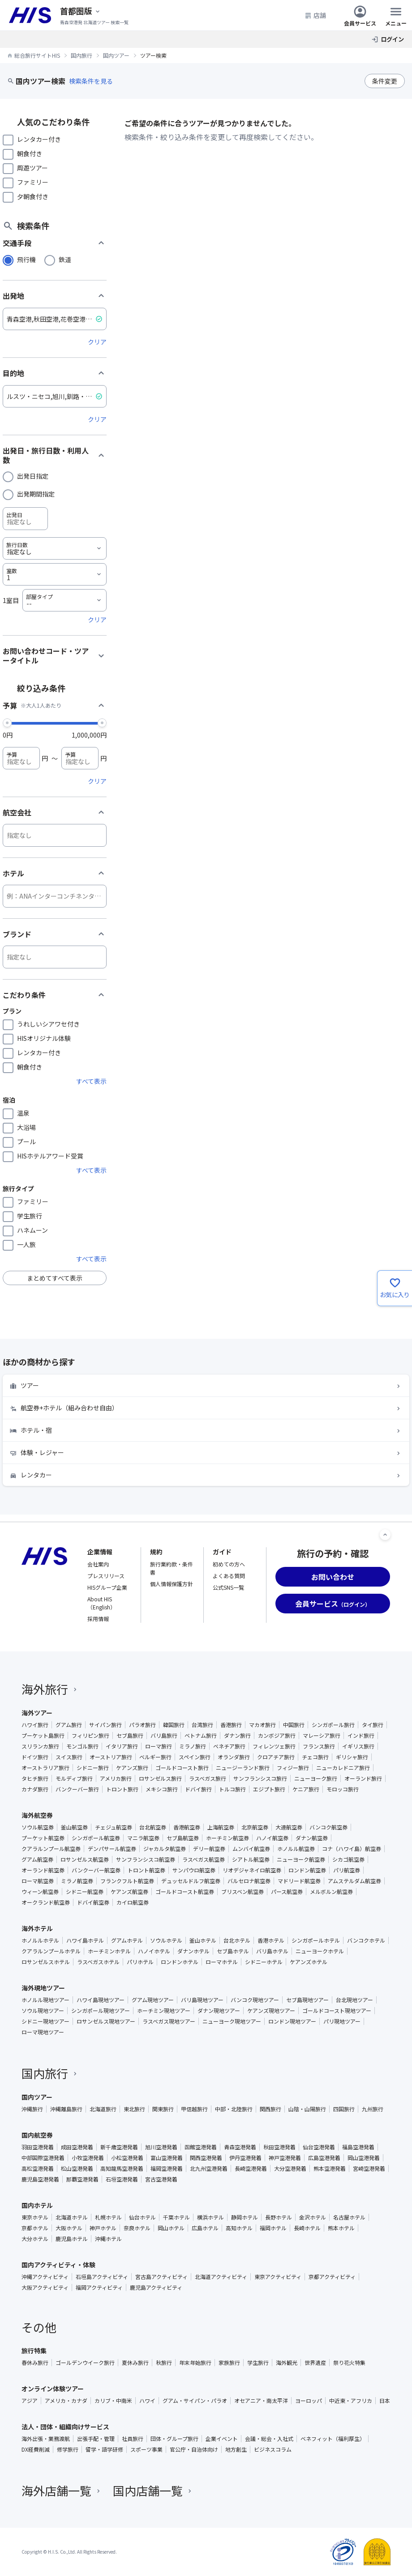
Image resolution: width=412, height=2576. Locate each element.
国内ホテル (37, 2205)
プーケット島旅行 (42, 1735)
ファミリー (32, 182)
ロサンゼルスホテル (45, 1961)
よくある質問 (229, 1575)
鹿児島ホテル (72, 2238)
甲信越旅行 (194, 2109)
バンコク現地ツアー (255, 1999)
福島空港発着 (358, 2147)
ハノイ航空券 (272, 1838)
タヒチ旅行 (34, 1778)
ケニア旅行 (305, 1789)
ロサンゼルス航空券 (84, 1859)
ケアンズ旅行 (132, 1767)
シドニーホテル (264, 1961)
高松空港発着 (37, 2168)
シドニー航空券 (84, 1891)
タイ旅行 (372, 1724)
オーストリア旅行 (111, 1757)
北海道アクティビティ (221, 2276)
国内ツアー (36, 2096)
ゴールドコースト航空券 (184, 1891)
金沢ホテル (312, 2217)
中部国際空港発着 (42, 2157)
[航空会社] (55, 835)
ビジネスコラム (273, 2449)
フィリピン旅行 (90, 1735)
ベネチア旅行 (229, 1746)
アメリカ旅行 (116, 1778)
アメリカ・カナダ (66, 2400)
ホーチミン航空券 (227, 1838)
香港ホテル (271, 1940)
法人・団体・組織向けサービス (65, 2426)
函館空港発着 (201, 2147)
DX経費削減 (35, 2449)
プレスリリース (105, 1575)
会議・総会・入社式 (269, 2438)
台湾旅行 (202, 1724)
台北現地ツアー (354, 1999)
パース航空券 (287, 1891)
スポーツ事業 (146, 2449)
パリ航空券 (346, 1870)
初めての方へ (229, 1564)
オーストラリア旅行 (45, 1767)
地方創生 (236, 2449)
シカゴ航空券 (348, 1859)
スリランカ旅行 (40, 1746)
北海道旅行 (103, 2109)
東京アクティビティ (277, 2276)
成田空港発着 (77, 2147)
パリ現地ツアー (341, 2021)
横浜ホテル (210, 2217)
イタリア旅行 (122, 1746)
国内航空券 (37, 2134)
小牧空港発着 (88, 2157)
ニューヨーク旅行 (315, 1778)
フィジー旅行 (293, 1767)
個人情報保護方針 (171, 1583)
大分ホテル (34, 2238)
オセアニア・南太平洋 (261, 2400)
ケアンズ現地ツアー (271, 2010)
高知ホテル (239, 2228)
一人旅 (26, 1244)
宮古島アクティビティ (161, 2276)
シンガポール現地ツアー (100, 2010)
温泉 (23, 1112)
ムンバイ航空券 (251, 1848)
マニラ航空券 (143, 1838)
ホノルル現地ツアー (45, 1999)
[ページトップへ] (385, 1534)
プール (26, 1141)
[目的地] (55, 396)
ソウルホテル (166, 1940)
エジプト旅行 (269, 1789)
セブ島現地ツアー (307, 1999)
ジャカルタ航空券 (164, 1848)
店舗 (315, 15)
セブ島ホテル (233, 1951)
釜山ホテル (202, 1940)
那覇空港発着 (82, 2179)
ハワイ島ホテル (85, 1940)
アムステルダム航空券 (354, 1880)
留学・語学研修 (104, 2449)
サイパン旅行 (105, 1724)
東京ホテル (34, 2217)
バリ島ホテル (272, 1951)
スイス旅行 (69, 1757)
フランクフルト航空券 (127, 1880)
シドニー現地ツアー (45, 2021)
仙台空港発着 (319, 2147)
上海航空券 (220, 1827)
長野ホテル (278, 2217)
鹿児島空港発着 (40, 2179)
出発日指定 (32, 475)
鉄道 (65, 259)
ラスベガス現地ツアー (168, 2021)
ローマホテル (222, 1961)
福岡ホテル (273, 2228)
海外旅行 (50, 1689)
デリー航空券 (209, 1848)
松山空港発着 (77, 2168)
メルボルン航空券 (331, 1891)
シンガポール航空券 (96, 1838)
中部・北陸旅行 (234, 2109)
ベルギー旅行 (155, 1757)
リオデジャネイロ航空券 (252, 1870)
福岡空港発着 (166, 2168)
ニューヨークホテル (320, 1951)
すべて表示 (91, 1081)
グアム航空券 (37, 1859)
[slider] (7, 722)
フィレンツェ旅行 (274, 1746)
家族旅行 (229, 2362)
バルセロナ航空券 (248, 1880)
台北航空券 (152, 1827)
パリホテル (140, 1961)
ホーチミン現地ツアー (163, 2010)
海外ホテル (37, 1928)
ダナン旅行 (237, 1735)
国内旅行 (50, 2073)
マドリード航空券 (299, 1880)
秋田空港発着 (279, 2147)
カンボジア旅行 (277, 1735)
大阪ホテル (69, 2228)
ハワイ (147, 2400)
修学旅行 (67, 2449)
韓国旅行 (174, 1724)
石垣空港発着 (122, 2179)
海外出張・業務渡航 (45, 2438)
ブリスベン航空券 (242, 1891)
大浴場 (26, 1127)
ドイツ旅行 (34, 1757)
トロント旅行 (122, 1789)
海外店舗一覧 (61, 2490)
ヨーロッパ (308, 2400)
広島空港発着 (324, 2157)
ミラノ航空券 (77, 1880)
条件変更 (384, 80)
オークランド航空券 (45, 1902)
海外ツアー (36, 1712)
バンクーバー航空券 (96, 1870)
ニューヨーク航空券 (301, 1859)
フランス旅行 (319, 1746)
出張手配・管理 (96, 2438)
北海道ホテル (72, 2217)
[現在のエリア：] (80, 11)
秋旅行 (164, 2362)
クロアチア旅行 (276, 1757)
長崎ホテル (307, 2228)
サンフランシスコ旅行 (260, 1778)
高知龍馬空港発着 (121, 2168)
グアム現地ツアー (153, 1999)
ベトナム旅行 (201, 1735)
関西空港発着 (206, 2157)
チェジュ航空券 (113, 1827)
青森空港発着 (240, 2147)
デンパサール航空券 (112, 1848)
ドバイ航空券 (93, 1902)
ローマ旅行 (158, 1746)
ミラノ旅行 (192, 1746)
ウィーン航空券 (40, 1891)
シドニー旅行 (93, 1767)
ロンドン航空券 (307, 1870)
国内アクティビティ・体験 (58, 2264)
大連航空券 (288, 1827)
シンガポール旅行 (333, 1724)
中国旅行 (294, 1724)
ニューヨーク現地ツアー (231, 2021)
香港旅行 (231, 1724)
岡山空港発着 (364, 2157)
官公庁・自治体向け (194, 2449)
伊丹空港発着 (245, 2157)
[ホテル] (55, 896)
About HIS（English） (101, 1603)
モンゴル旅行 (82, 1746)
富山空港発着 (166, 2157)
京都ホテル (34, 2228)
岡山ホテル (171, 2228)
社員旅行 (132, 2438)
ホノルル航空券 (296, 1848)
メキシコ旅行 (162, 1789)
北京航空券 (254, 1827)
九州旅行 (372, 2109)
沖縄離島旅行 (66, 2109)
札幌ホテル (108, 2217)
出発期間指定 (36, 493)
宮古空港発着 (161, 2179)
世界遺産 (315, 2362)
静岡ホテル (244, 2217)
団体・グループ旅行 (174, 2438)
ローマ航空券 (37, 1880)
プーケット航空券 (42, 1838)
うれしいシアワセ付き (48, 1023)
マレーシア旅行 (321, 1735)
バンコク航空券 (328, 1827)
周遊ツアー (32, 167)
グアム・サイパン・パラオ (195, 2400)
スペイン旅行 (194, 1757)
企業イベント (222, 2438)
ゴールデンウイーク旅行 (85, 2362)
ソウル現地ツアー (42, 2010)
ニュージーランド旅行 (243, 1767)
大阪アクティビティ (45, 2287)
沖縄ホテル (108, 2238)
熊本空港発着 (329, 2168)
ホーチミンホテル (109, 1951)
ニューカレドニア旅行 (343, 1767)
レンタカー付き (39, 139)
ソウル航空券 (37, 1827)
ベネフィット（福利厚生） (332, 2438)
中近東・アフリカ (350, 2400)
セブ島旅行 (129, 1735)
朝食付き (29, 153)
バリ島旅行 (163, 1735)
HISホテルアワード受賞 (50, 1155)
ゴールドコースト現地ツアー (336, 2010)
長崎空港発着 (251, 2168)
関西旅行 (270, 2109)
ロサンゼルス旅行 (160, 1778)
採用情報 (98, 1618)
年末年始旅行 (195, 2362)
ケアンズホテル (308, 1961)
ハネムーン (32, 1230)
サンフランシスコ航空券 (145, 1859)
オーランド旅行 (363, 1778)
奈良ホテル (137, 2228)
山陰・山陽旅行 (307, 2109)
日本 (384, 2400)
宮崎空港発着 (369, 2168)
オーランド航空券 (42, 1870)
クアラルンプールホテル (51, 1951)
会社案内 (98, 1564)
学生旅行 (29, 1215)
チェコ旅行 (315, 1757)
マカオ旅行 (262, 1724)
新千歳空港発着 (119, 2147)
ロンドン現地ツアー (292, 2021)
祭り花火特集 (349, 2362)
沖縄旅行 (32, 2109)
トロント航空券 (146, 1870)
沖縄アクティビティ (45, 2276)
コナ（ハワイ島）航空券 (351, 1848)
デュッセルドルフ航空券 (190, 1880)
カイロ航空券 (132, 1902)
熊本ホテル (341, 2228)
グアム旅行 (69, 1724)
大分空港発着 (290, 2168)
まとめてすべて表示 (54, 1277)
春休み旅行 (34, 2362)
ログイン (392, 39)
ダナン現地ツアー (218, 2010)
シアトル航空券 (251, 1859)
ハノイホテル (154, 1951)
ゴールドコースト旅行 (182, 1767)
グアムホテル (127, 1940)
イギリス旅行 (358, 1746)
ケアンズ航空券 (129, 1891)
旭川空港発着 (161, 2147)
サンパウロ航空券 (193, 1870)
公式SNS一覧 (228, 1587)
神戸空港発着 (285, 2157)
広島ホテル (205, 2228)
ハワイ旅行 (34, 1724)
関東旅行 (163, 2109)
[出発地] (55, 319)
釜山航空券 (74, 1827)
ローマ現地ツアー (42, 2032)
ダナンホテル (193, 1951)
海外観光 (286, 2362)
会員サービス (360, 15)
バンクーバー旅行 (77, 1789)
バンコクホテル (366, 1940)
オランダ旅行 (234, 1757)
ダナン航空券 (312, 1838)
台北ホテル (236, 1940)
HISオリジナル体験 (44, 1038)
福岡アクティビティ (99, 2287)
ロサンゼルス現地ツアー (106, 2021)
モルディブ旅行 (74, 1778)
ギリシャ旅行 (352, 1757)
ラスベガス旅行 (207, 1778)
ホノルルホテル (40, 1940)
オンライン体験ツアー (52, 2388)
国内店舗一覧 (153, 2490)
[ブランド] (55, 957)
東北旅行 (134, 2109)
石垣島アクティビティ (102, 2276)
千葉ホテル (176, 2217)
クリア (97, 341)
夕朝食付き (32, 196)
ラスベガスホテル (98, 1961)
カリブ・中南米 (113, 2400)
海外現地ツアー (43, 1987)
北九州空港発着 (208, 2168)
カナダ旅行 (34, 1789)
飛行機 (26, 259)
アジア (29, 2400)
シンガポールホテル (316, 1940)
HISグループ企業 (107, 1587)
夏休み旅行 (135, 2362)
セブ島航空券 (183, 1838)
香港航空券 (186, 1827)
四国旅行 (344, 2109)
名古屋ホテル (349, 2217)
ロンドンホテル (179, 1961)
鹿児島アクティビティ (156, 2287)
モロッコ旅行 (342, 1789)
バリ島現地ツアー (202, 1999)
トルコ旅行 (232, 1789)
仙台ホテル (142, 2217)
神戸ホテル (103, 2228)
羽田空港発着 (37, 2147)
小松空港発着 (127, 2157)
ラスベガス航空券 (203, 1859)
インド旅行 (361, 1735)
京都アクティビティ (332, 2276)
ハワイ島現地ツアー (100, 1999)
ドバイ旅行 (198, 1789)
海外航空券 (37, 1815)
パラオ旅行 (142, 1724)
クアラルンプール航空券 (51, 1848)
